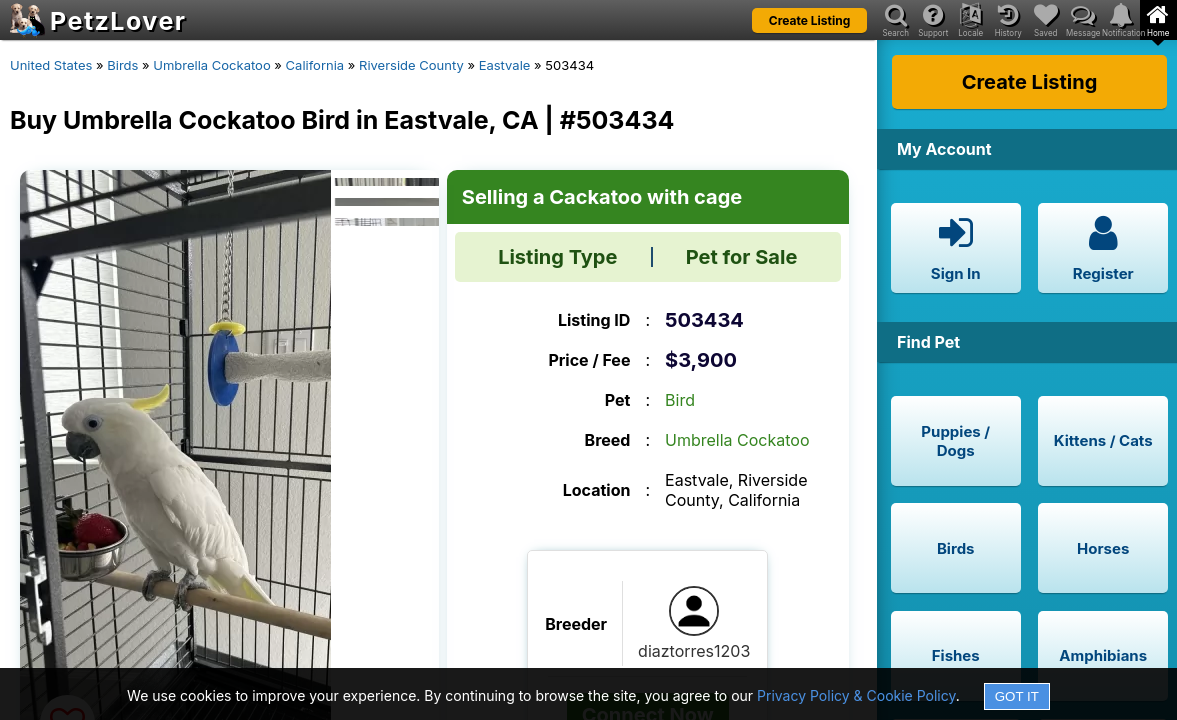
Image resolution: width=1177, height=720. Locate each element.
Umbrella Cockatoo (211, 65)
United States (51, 65)
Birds (122, 65)
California (315, 65)
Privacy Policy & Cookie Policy (856, 695)
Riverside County (411, 65)
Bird (680, 400)
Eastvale (505, 65)
